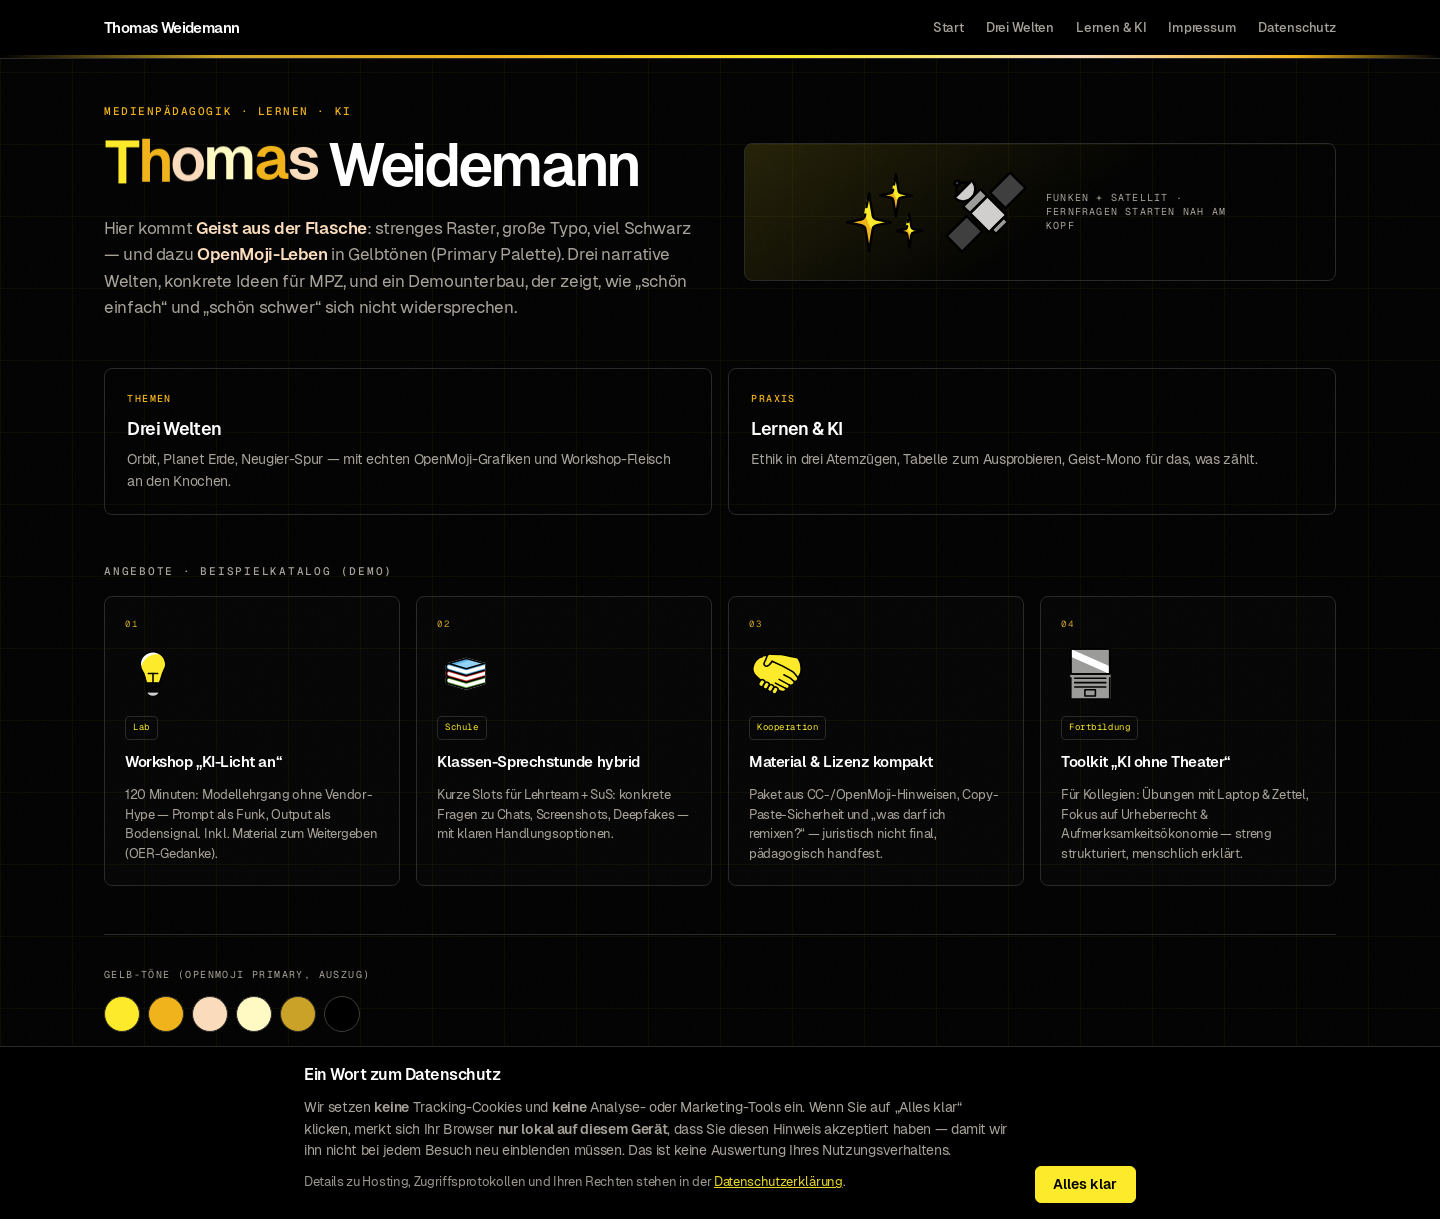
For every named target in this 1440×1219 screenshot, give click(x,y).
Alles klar (1085, 1184)
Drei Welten (1020, 27)
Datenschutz (1297, 27)
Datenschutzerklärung (778, 1181)
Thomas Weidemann (171, 27)
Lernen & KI (1111, 27)
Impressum (1202, 27)
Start (948, 27)
